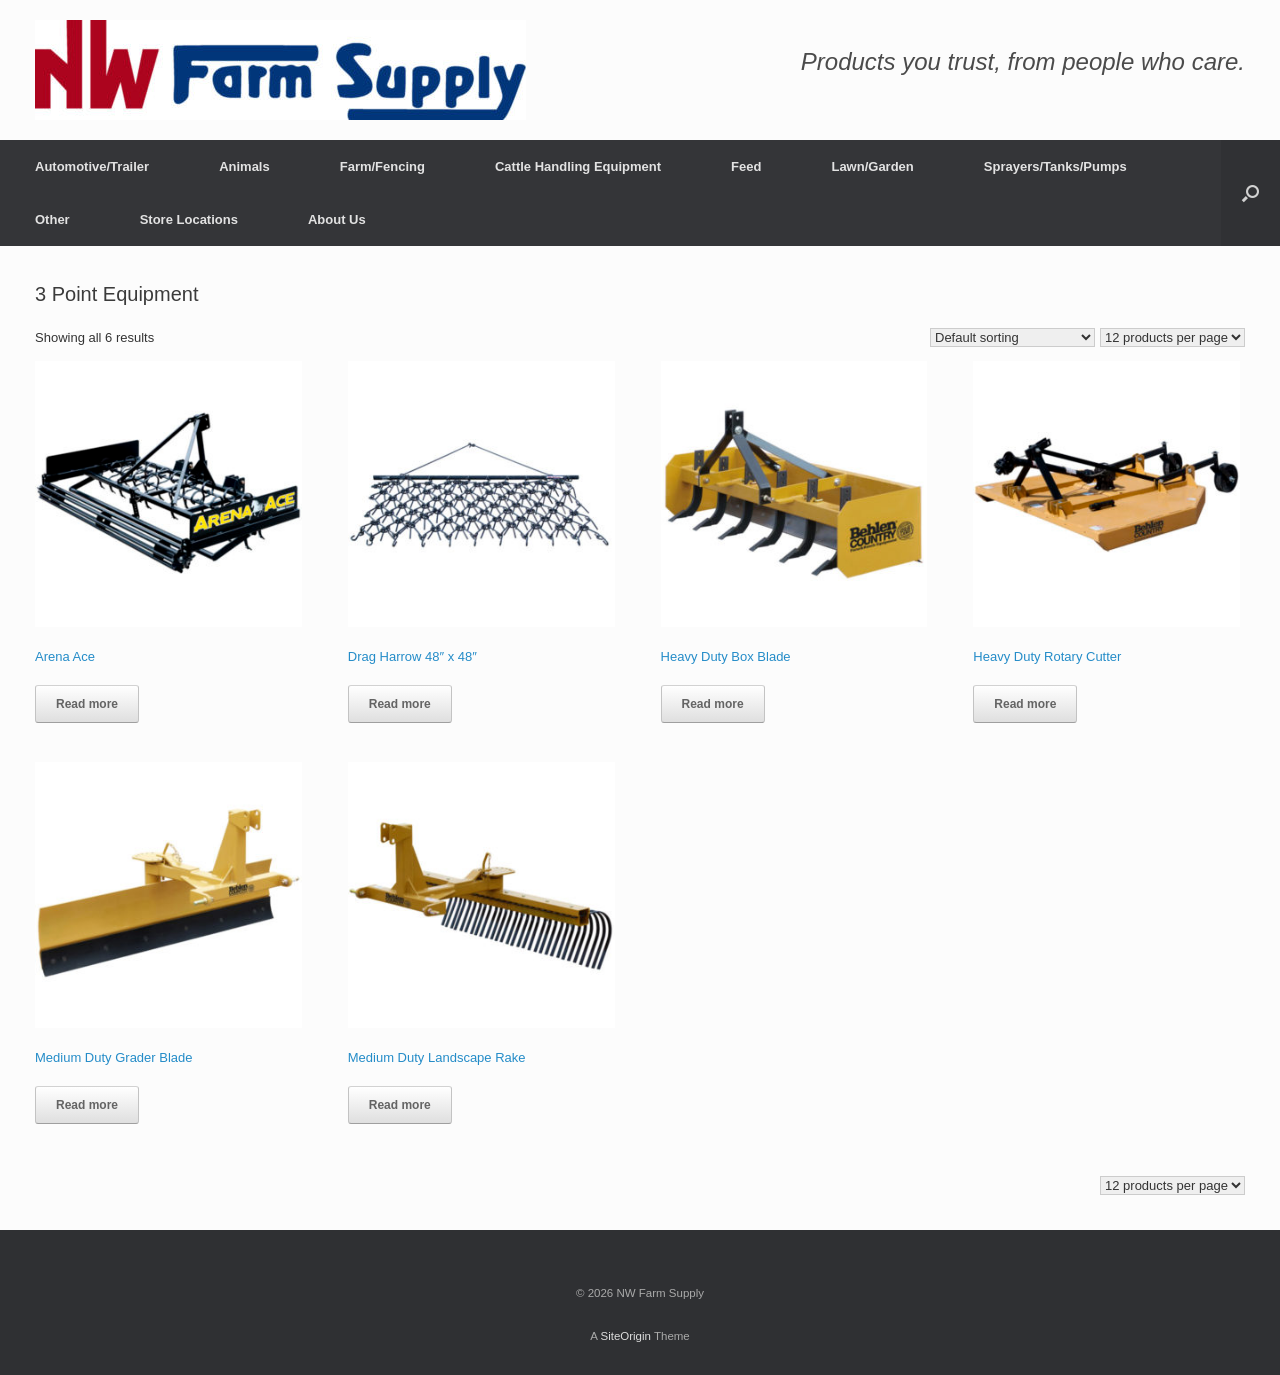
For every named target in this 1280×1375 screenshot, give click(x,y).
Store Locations (189, 219)
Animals (244, 166)
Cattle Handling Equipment (578, 166)
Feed (746, 166)
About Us (337, 219)
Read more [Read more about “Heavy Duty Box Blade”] (713, 704)
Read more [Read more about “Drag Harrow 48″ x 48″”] (400, 704)
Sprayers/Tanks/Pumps (1055, 166)
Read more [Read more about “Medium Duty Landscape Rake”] (400, 1105)
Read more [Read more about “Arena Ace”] (87, 704)
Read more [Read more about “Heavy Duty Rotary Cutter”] (1025, 704)
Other (52, 219)
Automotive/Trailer (92, 166)
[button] (1250, 193)
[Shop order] (1012, 337)
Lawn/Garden (872, 166)
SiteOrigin (625, 1336)
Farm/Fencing (382, 166)
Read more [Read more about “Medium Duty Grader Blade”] (87, 1105)
